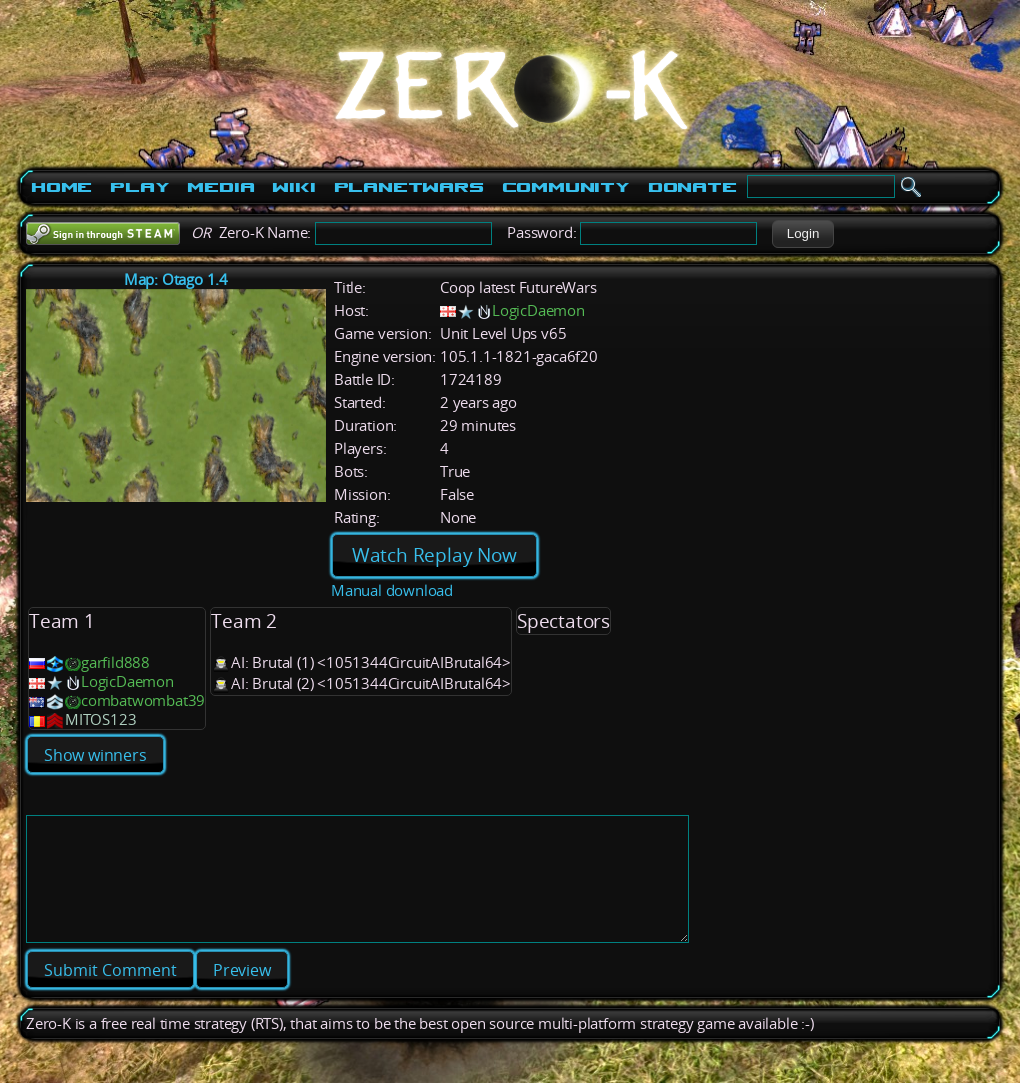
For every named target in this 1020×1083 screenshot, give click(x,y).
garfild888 (115, 662)
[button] (802, 234)
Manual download (392, 590)
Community (566, 187)
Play (139, 187)
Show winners (95, 755)
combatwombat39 (143, 700)
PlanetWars (409, 187)
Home (61, 187)
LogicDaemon (538, 310)
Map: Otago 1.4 (176, 279)
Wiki (293, 187)
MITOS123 (100, 719)
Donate (692, 187)
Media (220, 187)
